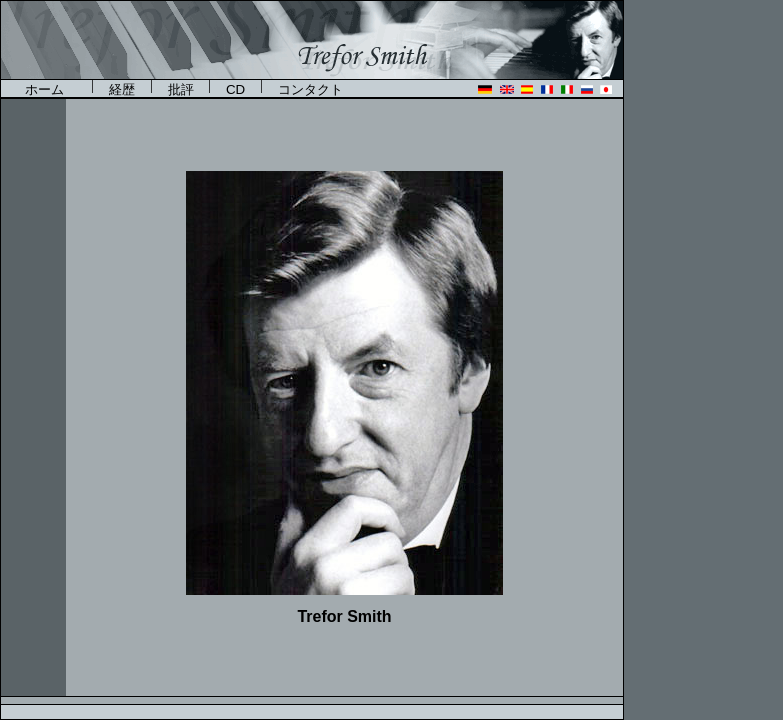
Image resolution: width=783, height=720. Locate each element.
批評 (181, 89)
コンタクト (310, 89)
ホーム (51, 89)
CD (235, 89)
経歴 (122, 89)
